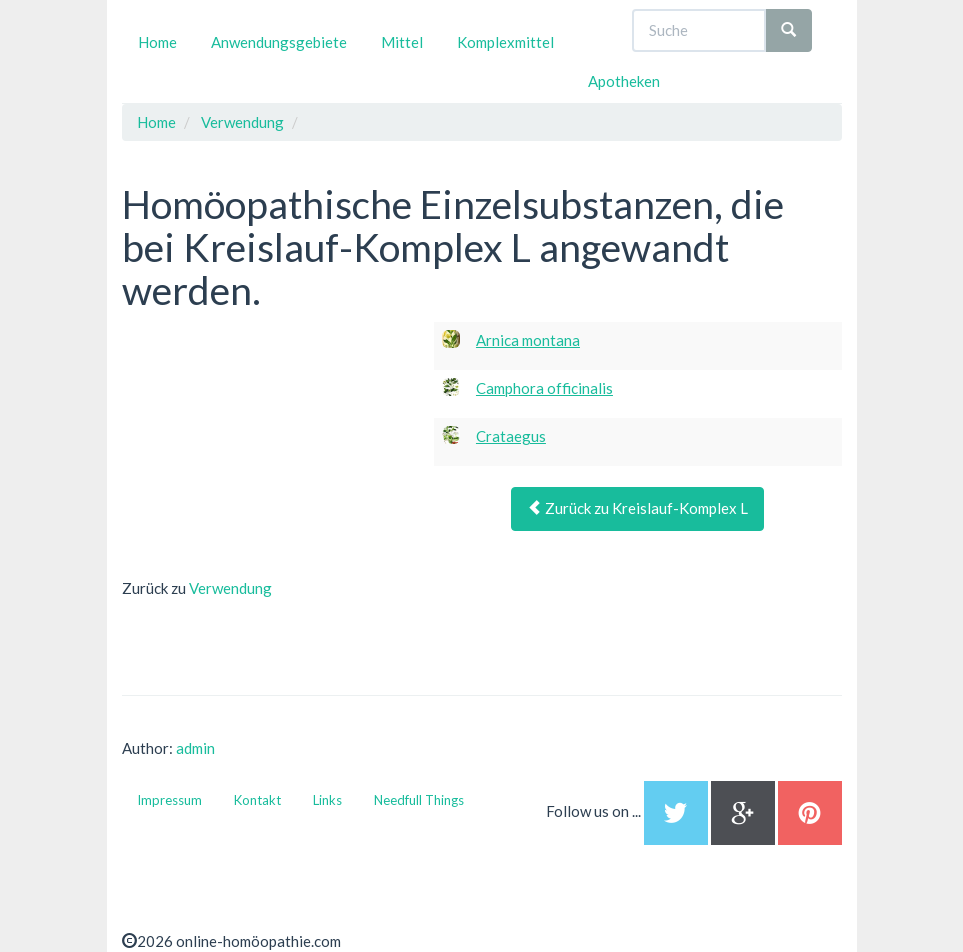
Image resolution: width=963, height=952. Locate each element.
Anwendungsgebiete (279, 42)
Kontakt (257, 800)
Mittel (402, 42)
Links (327, 800)
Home (157, 42)
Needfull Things (419, 800)
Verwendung (230, 588)
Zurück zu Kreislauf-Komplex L (637, 508)
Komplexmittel (505, 42)
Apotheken (624, 81)
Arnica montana (528, 340)
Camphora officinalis (544, 388)
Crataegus (511, 436)
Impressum (169, 800)
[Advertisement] (272, 447)
